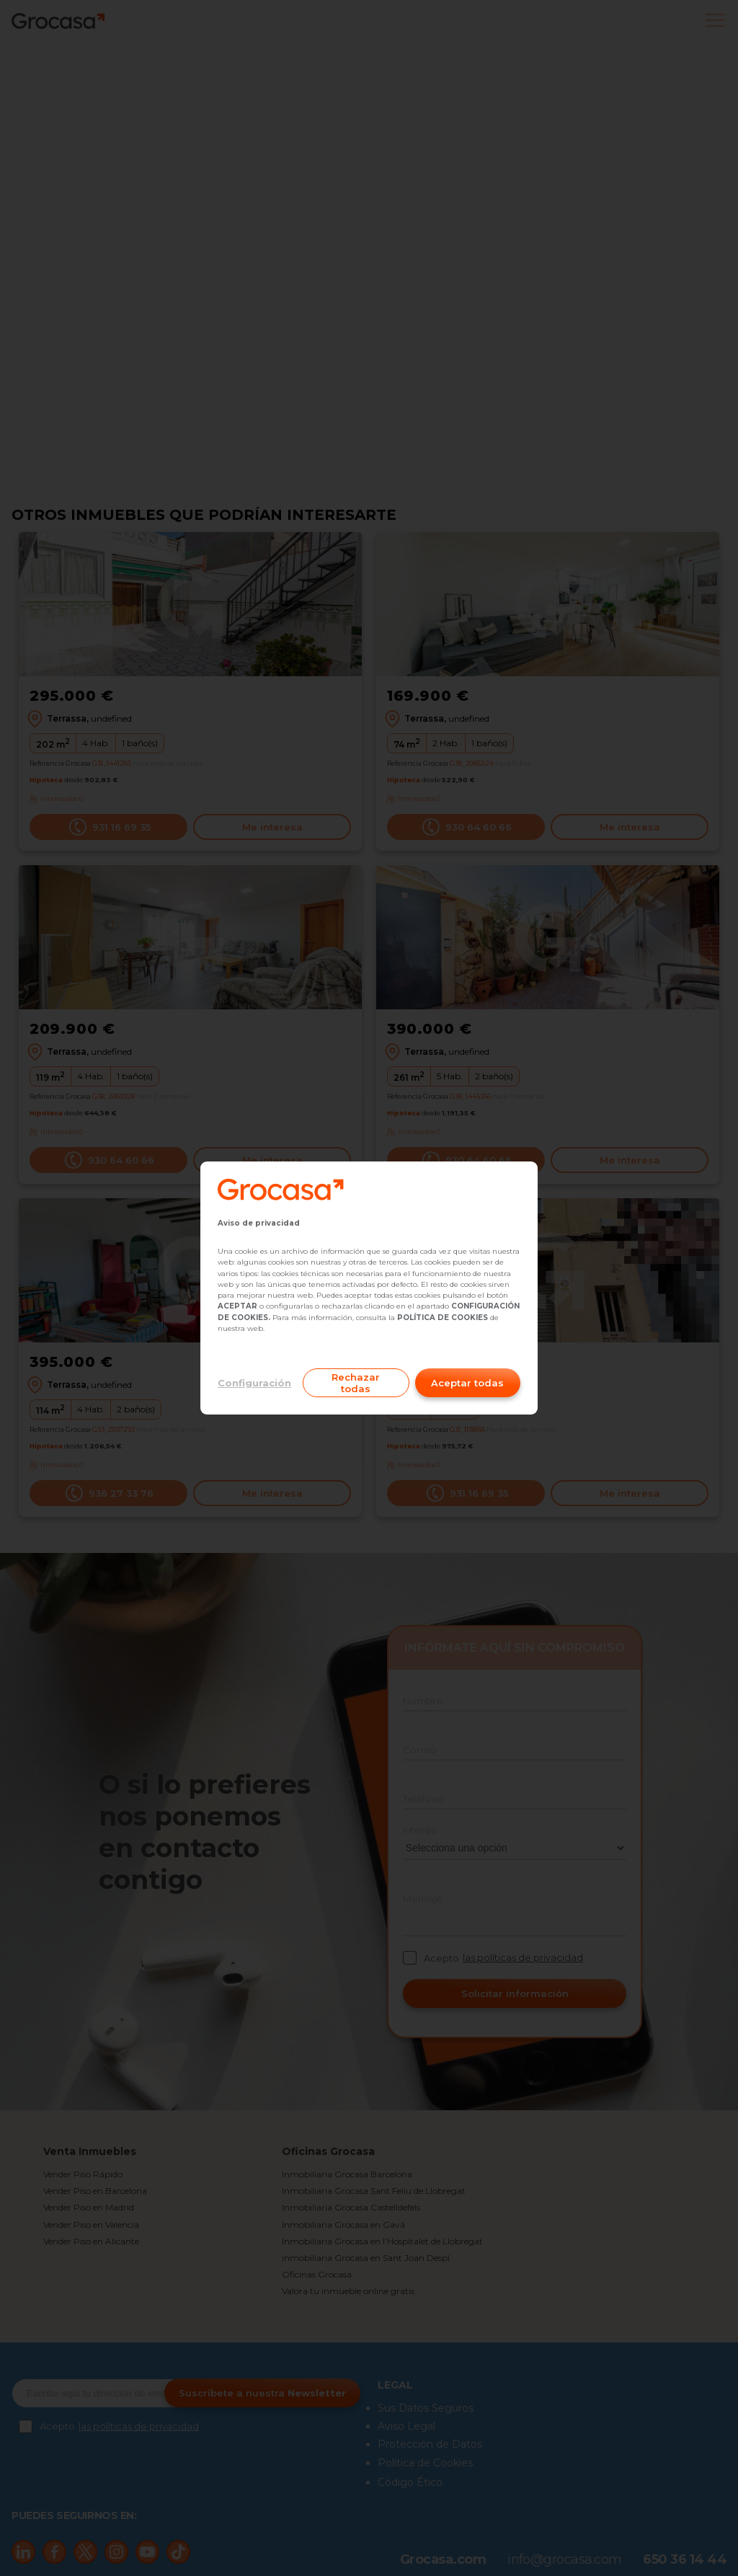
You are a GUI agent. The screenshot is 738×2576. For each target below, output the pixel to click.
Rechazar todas (356, 1382)
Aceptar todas (467, 1383)
